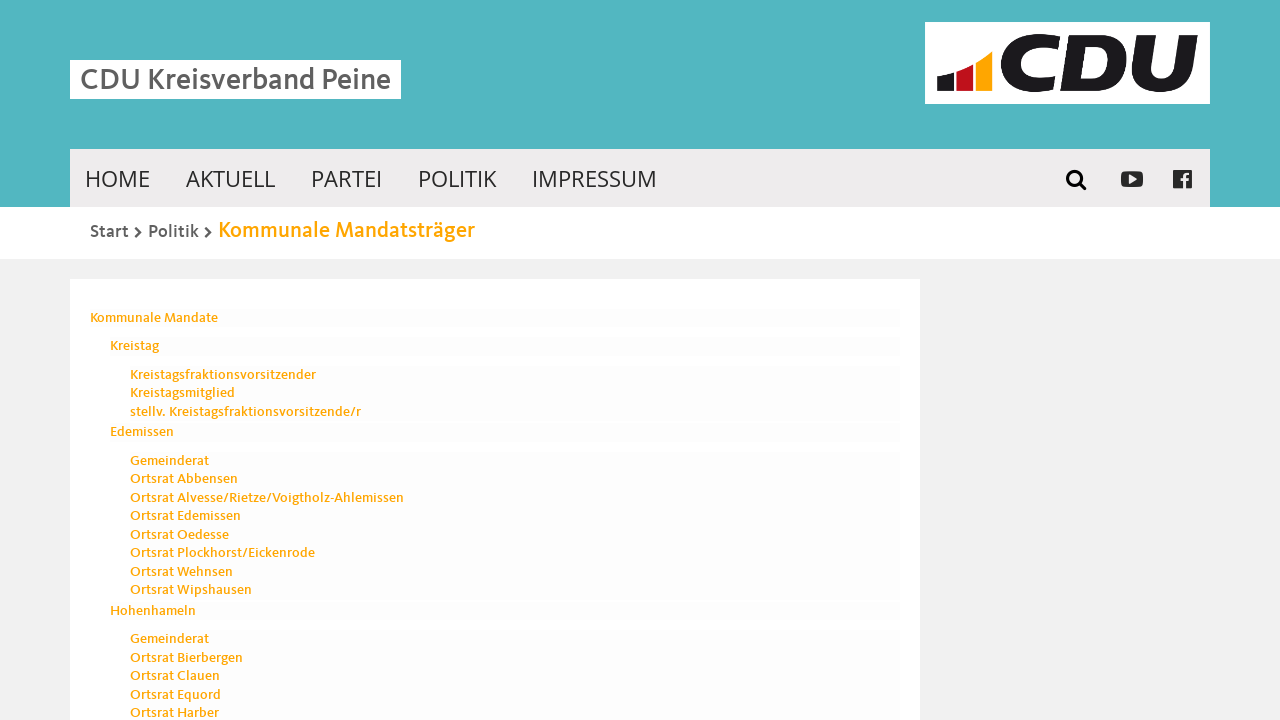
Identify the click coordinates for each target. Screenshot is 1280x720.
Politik (457, 178)
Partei (346, 178)
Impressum (594, 178)
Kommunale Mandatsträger (346, 231)
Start (109, 232)
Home (117, 178)
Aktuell (230, 178)
